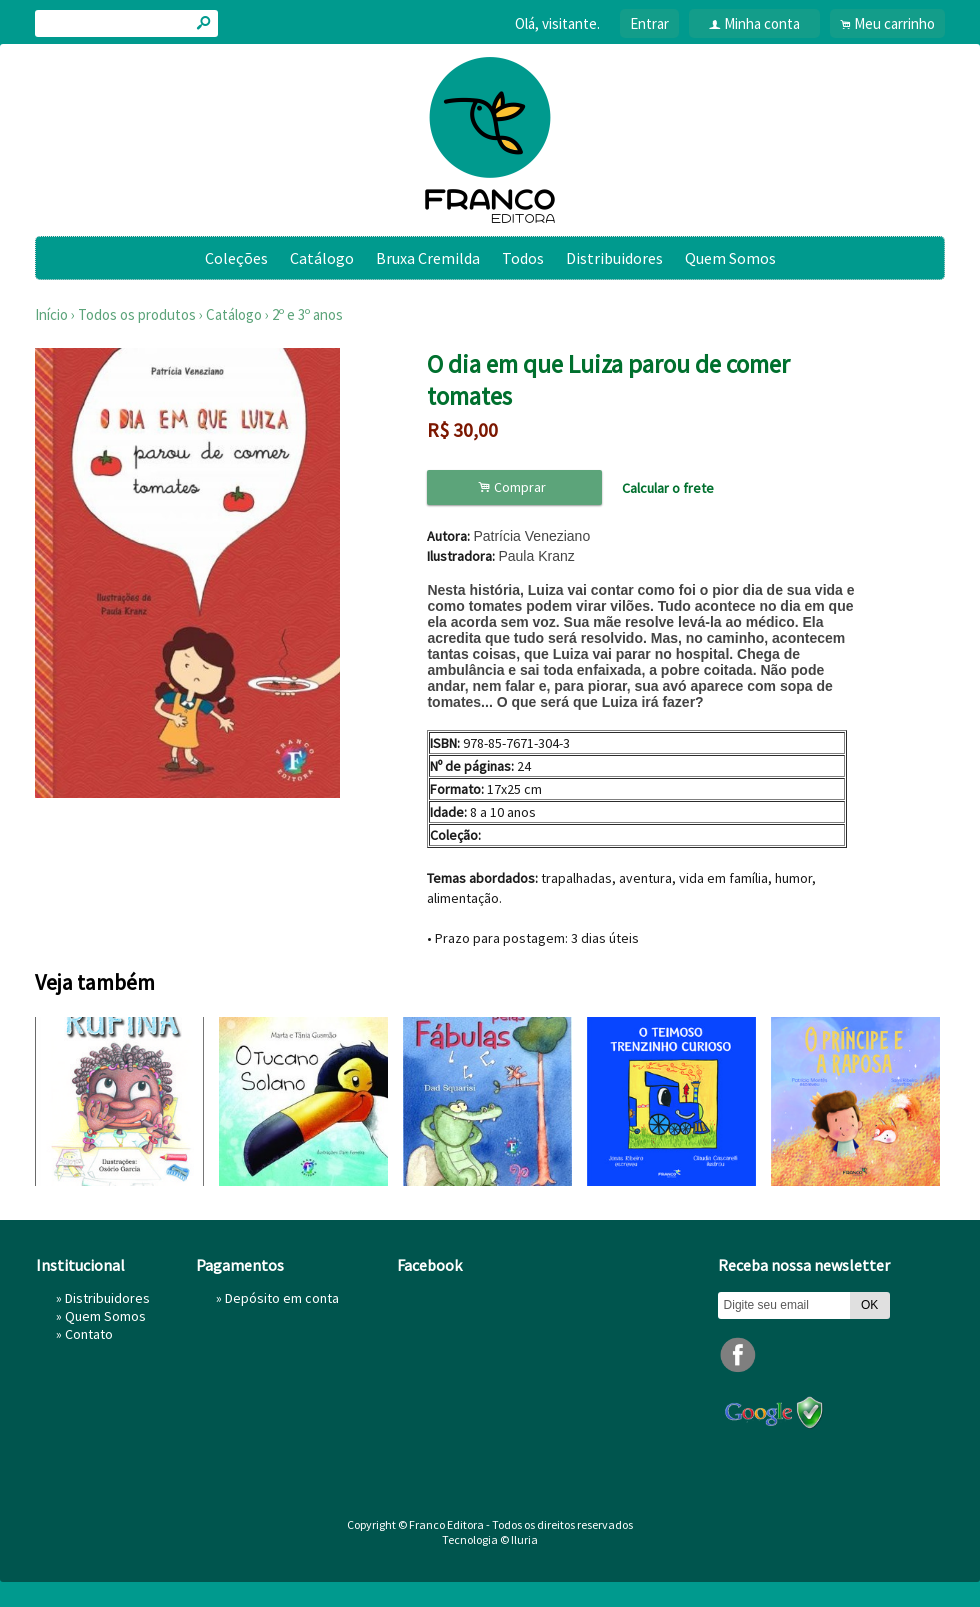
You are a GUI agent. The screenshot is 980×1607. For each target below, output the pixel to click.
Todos (523, 258)
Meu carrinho (894, 23)
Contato (89, 1334)
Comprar (515, 487)
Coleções (236, 258)
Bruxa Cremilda (428, 258)
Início (51, 314)
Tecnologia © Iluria (490, 1539)
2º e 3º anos (307, 314)
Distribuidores (614, 258)
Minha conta (762, 23)
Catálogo (322, 258)
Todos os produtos (137, 314)
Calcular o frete (668, 488)
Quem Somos (730, 258)
